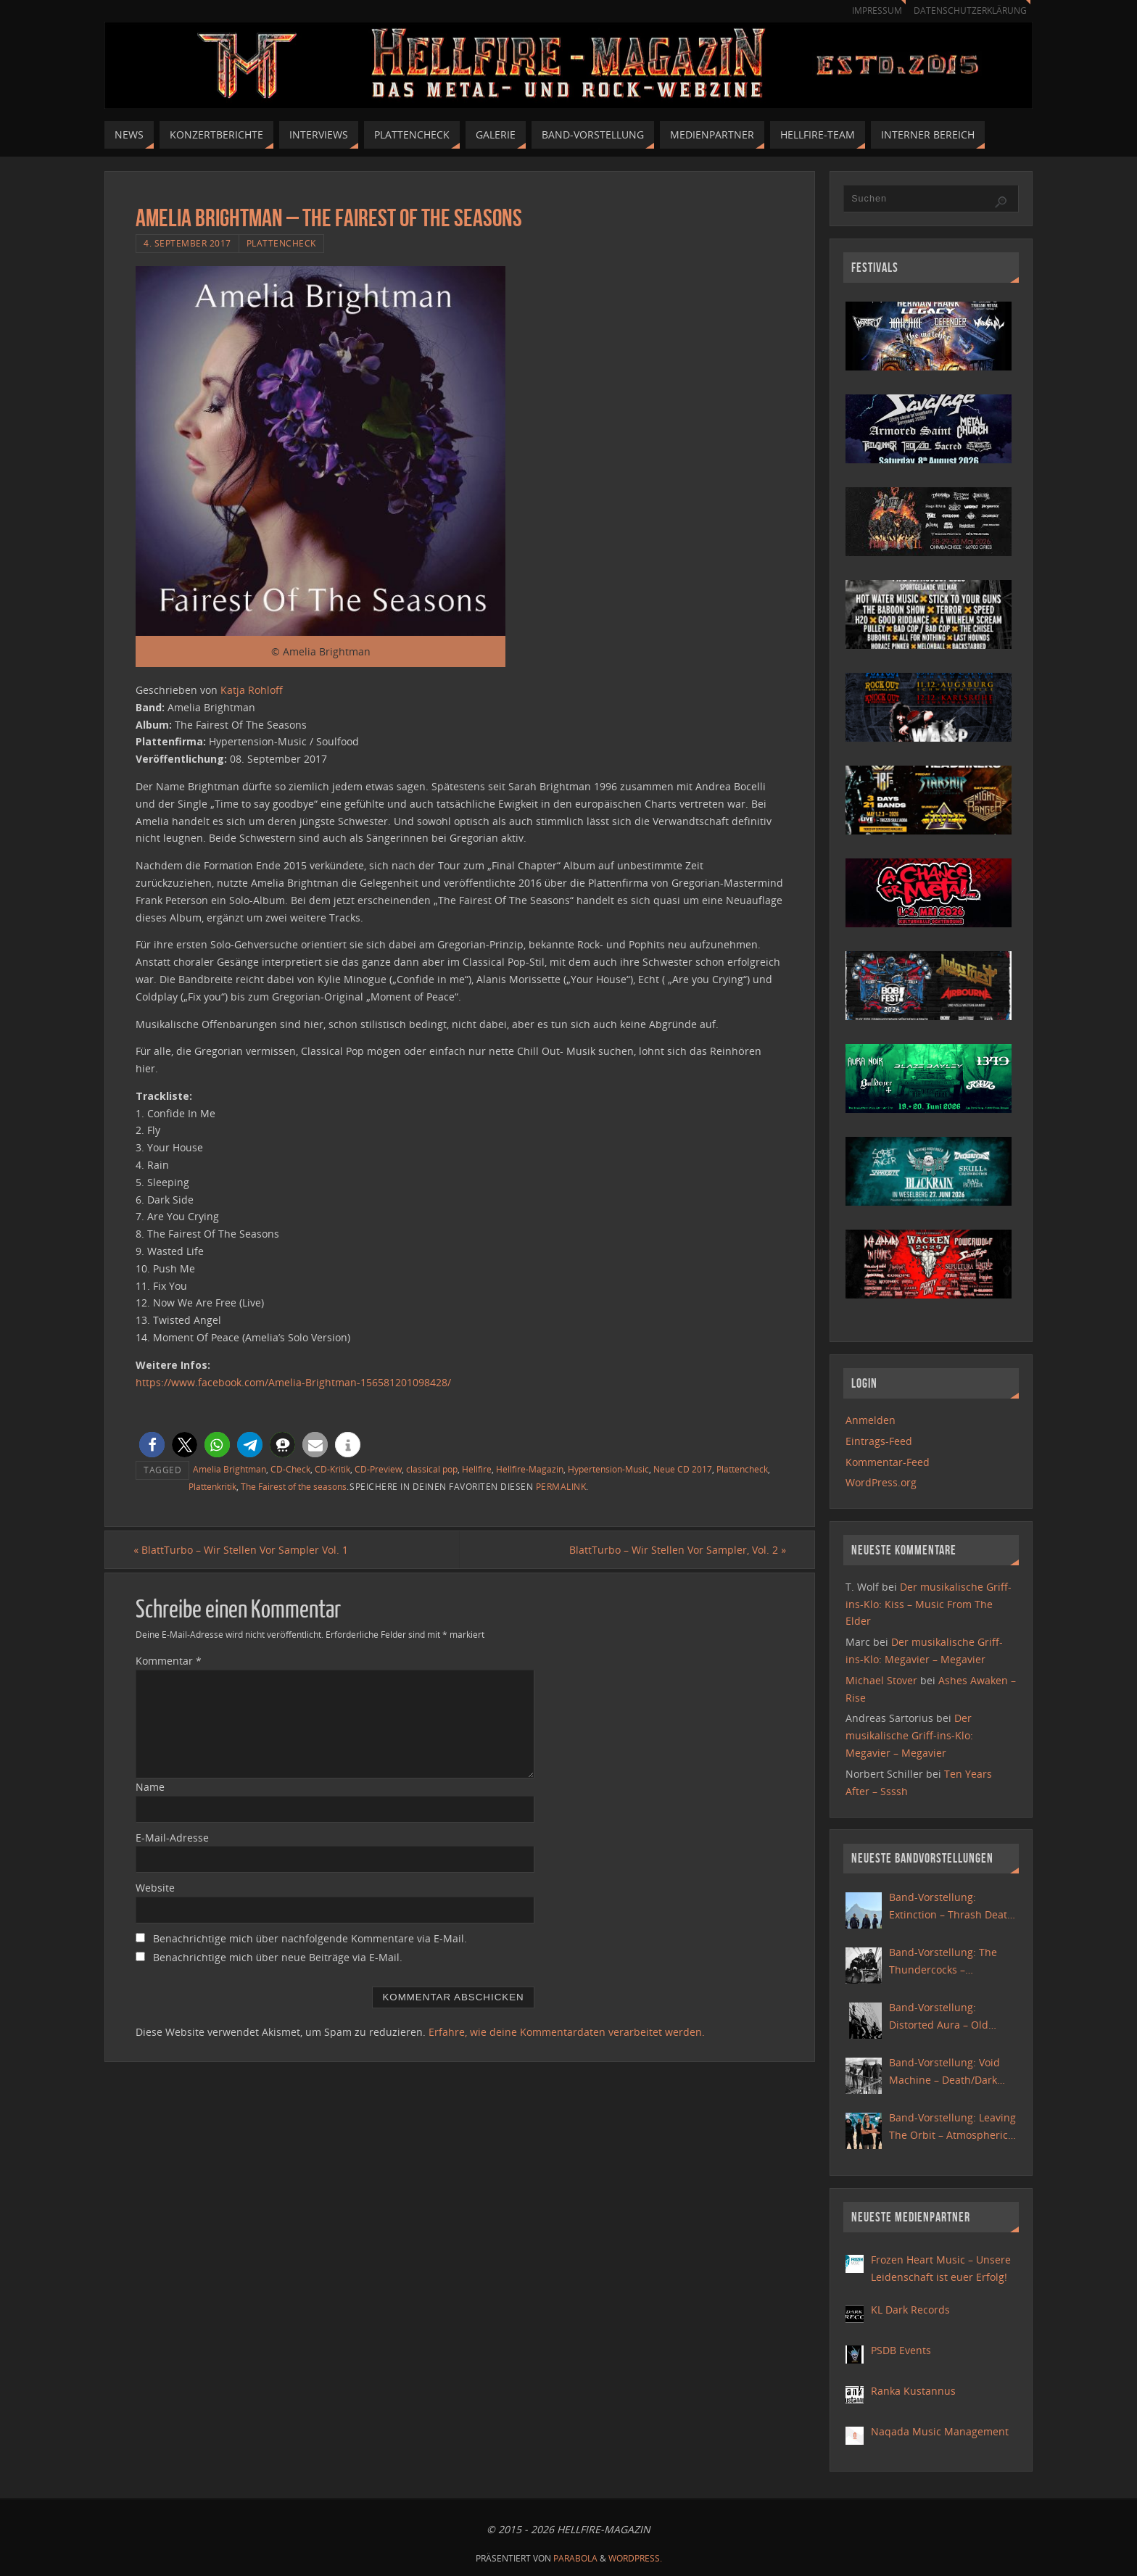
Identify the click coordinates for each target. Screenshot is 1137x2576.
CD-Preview (378, 1469)
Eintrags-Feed (878, 1441)
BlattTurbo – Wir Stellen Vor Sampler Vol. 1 (243, 1550)
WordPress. (635, 2558)
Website (155, 1888)
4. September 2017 (187, 243)
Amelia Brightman (229, 1469)
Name (150, 1787)
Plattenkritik (212, 1486)
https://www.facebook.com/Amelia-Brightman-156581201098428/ (293, 1382)
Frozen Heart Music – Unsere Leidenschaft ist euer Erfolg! (941, 2268)
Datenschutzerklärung (968, 10)
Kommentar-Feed (887, 1462)
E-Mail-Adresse (172, 1837)
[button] (152, 1444)
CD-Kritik (332, 1469)
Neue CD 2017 (682, 1469)
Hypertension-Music (608, 1469)
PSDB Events (901, 2350)
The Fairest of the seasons (294, 1486)
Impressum (870, 10)
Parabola (575, 2558)
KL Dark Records (910, 2309)
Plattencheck (281, 243)
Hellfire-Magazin (529, 1469)
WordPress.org (881, 1482)
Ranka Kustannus (913, 2391)
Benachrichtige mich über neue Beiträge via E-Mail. (277, 1958)
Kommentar (169, 1661)
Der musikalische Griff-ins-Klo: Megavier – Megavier (909, 1735)
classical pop (432, 1469)
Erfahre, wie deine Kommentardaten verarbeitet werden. (567, 2032)
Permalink (561, 1486)
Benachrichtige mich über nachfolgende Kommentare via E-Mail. (310, 1939)
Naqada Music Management (940, 2431)
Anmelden (870, 1420)
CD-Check (290, 1469)
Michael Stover (881, 1680)
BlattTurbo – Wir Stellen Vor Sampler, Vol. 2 (675, 1550)
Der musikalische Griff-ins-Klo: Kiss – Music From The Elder (928, 1604)
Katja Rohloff (251, 690)
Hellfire (477, 1469)
